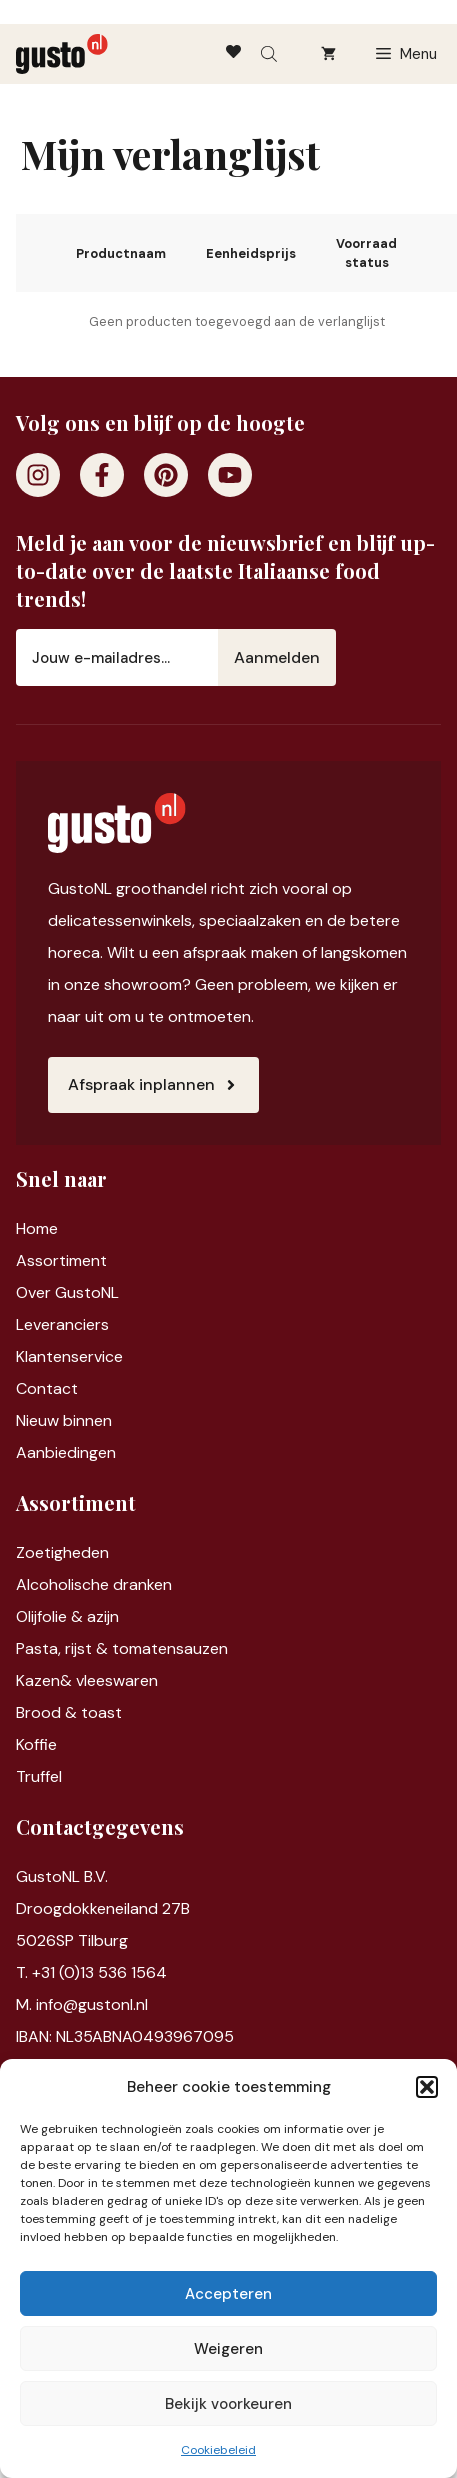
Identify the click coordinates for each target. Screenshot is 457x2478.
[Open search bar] (271, 54)
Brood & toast (69, 1712)
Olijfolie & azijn (67, 1616)
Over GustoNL (67, 1292)
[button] (427, 2087)
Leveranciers (62, 1324)
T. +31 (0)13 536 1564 (91, 1972)
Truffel (39, 1776)
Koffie (36, 1744)
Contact (47, 1388)
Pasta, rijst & (64, 1648)
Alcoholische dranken (94, 1584)
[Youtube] (230, 475)
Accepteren (228, 2294)
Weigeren (228, 2349)
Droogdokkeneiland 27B (103, 1908)
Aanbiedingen (66, 1452)
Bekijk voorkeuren (228, 2404)
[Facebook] (102, 475)
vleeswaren (117, 1680)
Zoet (33, 1552)
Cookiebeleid (218, 2450)
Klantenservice (69, 1356)
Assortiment (61, 1260)
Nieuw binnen (64, 1420)
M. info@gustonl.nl (82, 2004)
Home (37, 1228)
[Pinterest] (166, 475)
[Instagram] (38, 475)
